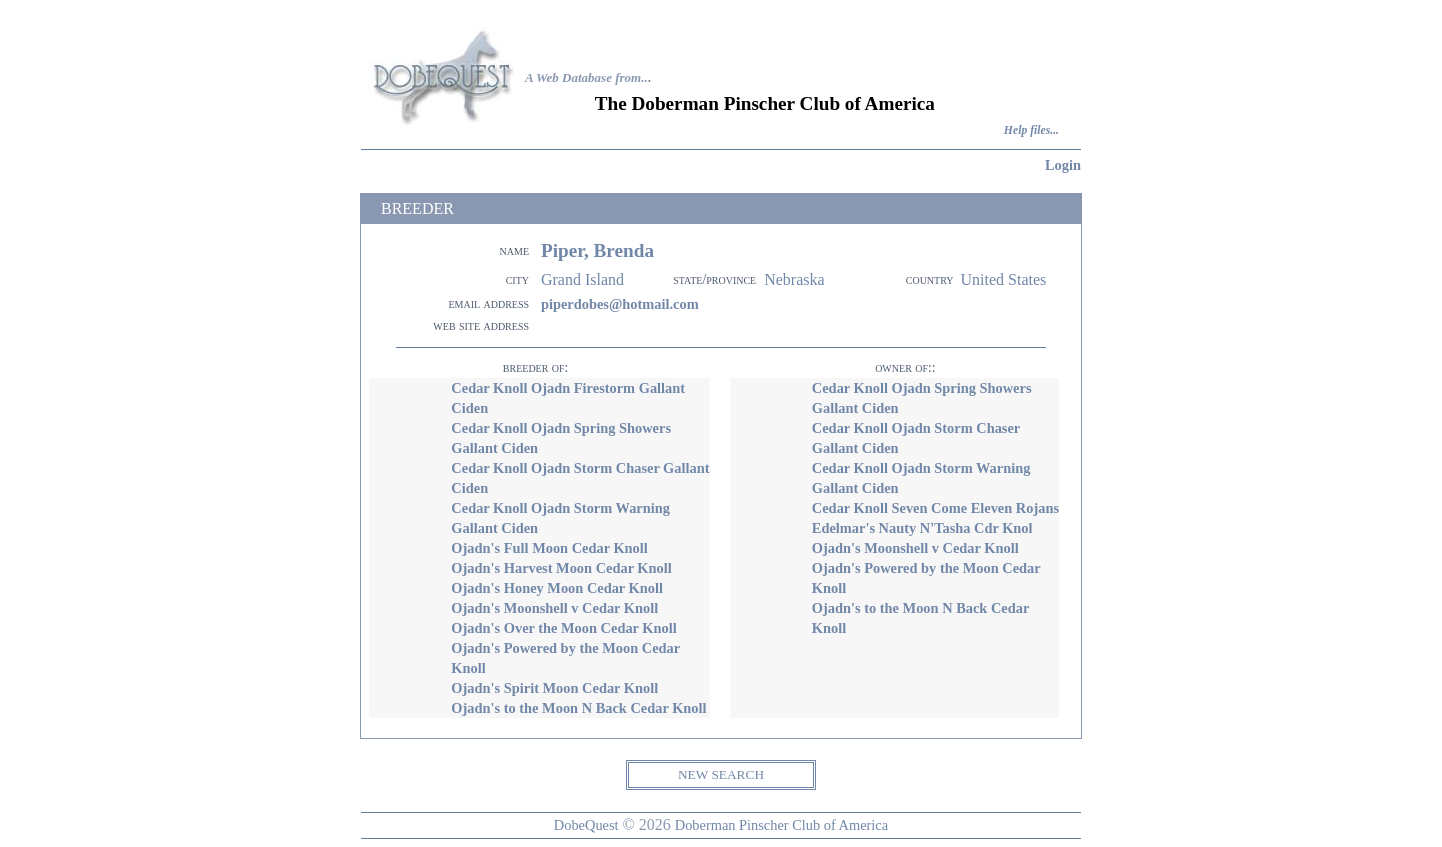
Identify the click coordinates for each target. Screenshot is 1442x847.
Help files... (1031, 130)
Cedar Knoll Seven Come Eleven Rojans (935, 508)
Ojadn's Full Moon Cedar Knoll (549, 548)
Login (1063, 165)
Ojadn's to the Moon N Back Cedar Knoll (578, 708)
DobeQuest (586, 825)
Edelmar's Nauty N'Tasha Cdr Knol (922, 528)
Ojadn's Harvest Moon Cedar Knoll (561, 568)
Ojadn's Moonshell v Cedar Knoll (554, 608)
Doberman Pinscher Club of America (781, 825)
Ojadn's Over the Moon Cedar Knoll (563, 628)
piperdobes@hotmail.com (620, 304)
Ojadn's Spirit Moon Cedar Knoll (554, 688)
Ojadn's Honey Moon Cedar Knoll (557, 588)
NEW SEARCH (721, 774)
